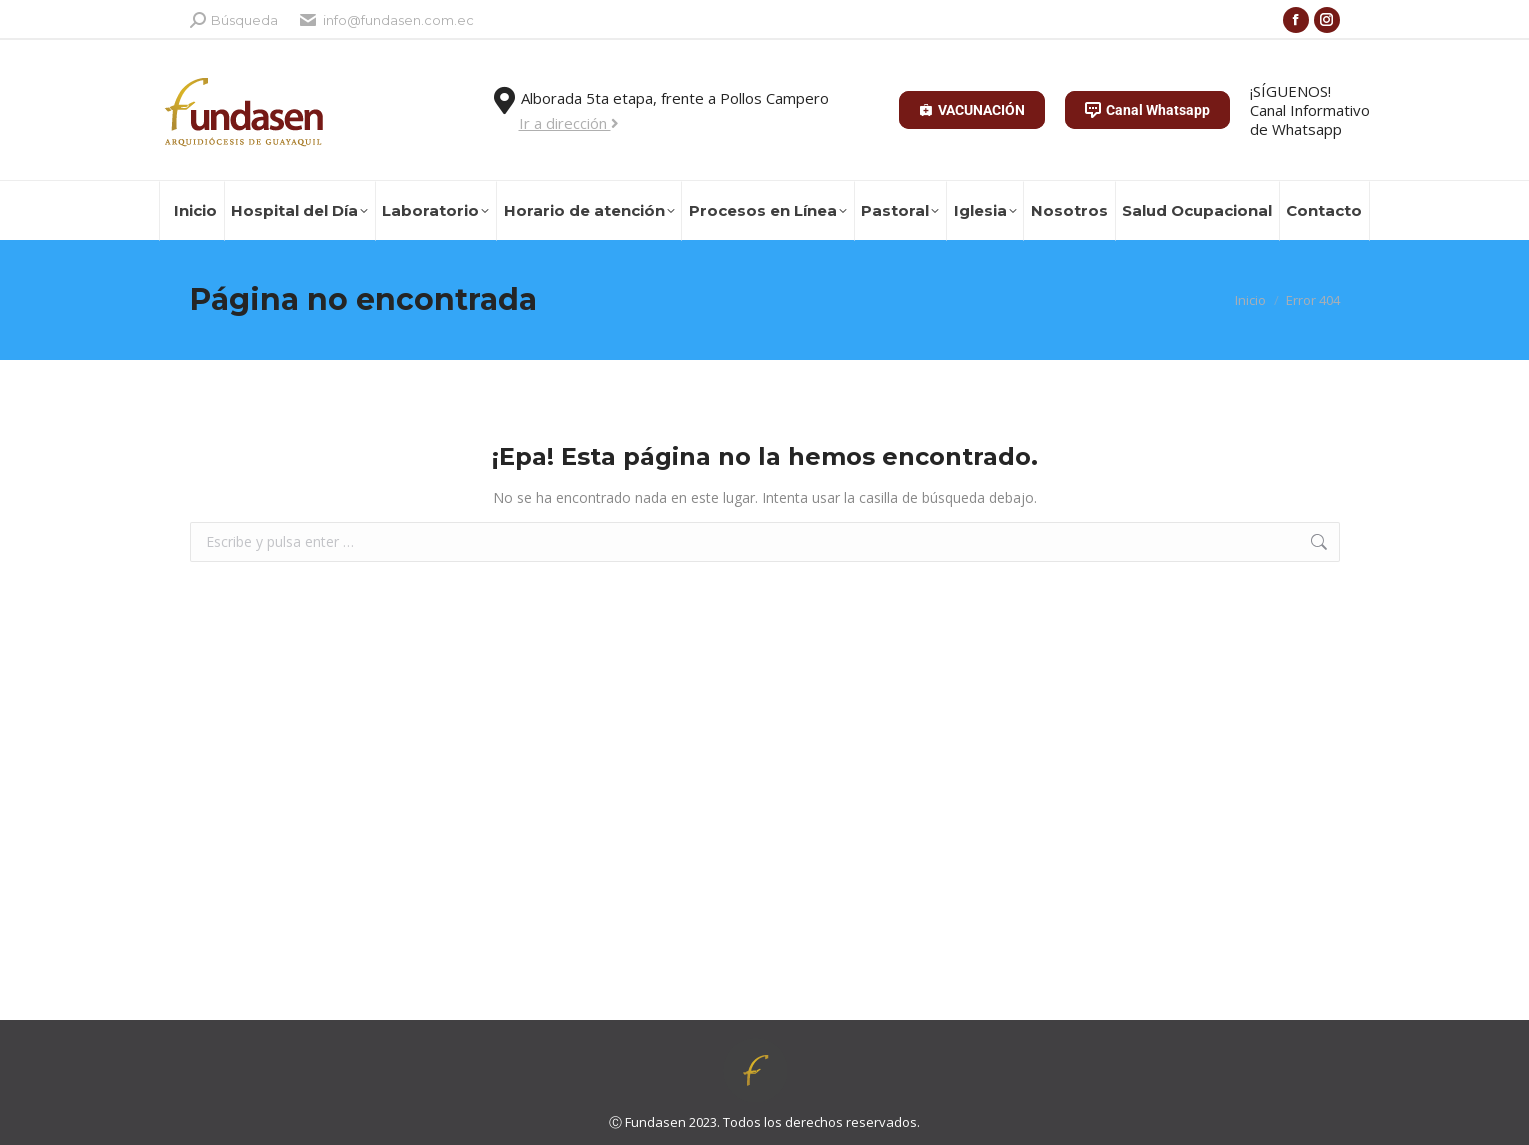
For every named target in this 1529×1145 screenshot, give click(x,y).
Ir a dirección (569, 123)
